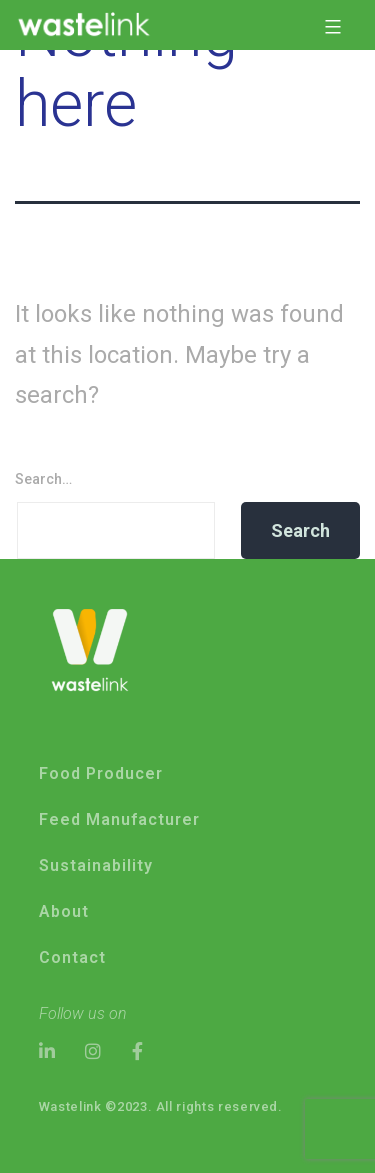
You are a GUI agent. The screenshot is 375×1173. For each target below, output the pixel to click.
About (64, 911)
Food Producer (101, 773)
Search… (43, 479)
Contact (72, 957)
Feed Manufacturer (119, 819)
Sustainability (96, 865)
